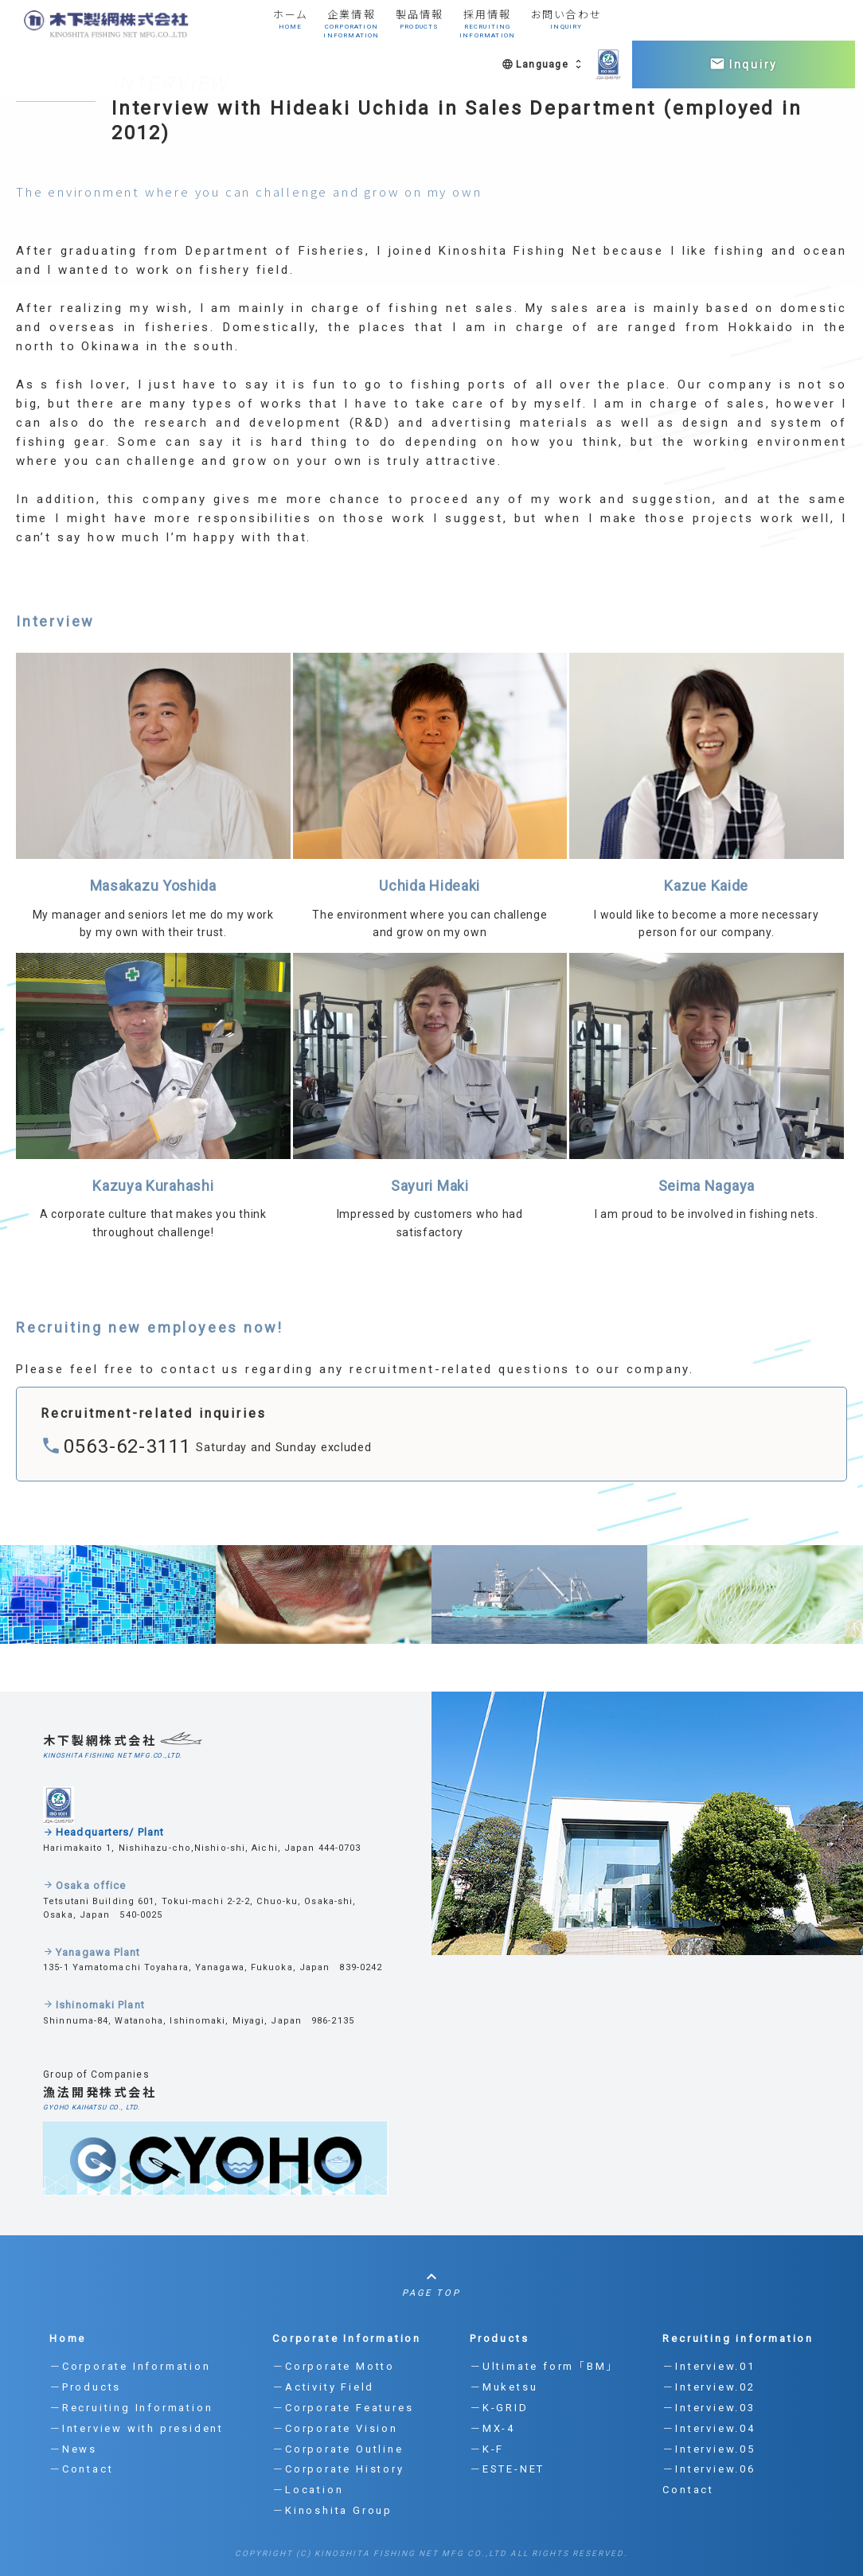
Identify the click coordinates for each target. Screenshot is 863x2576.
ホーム (289, 25)
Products (499, 2338)
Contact (688, 2490)
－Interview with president (136, 2428)
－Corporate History (338, 2469)
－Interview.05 (708, 2449)
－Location (307, 2490)
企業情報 (351, 25)
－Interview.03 (708, 2408)
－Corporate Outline (337, 2449)
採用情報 (489, 25)
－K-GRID (499, 2408)
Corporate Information (346, 2338)
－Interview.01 (708, 2366)
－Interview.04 (708, 2428)
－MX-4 (492, 2428)
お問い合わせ (570, 25)
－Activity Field (323, 2387)
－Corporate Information (130, 2366)
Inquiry (744, 64)
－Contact (81, 2469)
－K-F (487, 2449)
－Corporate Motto (333, 2366)
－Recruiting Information (131, 2408)
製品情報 (420, 25)
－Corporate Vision (335, 2428)
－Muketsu (503, 2387)
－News (73, 2449)
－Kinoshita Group (332, 2510)
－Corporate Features (342, 2408)
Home (67, 2338)
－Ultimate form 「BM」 (542, 2366)
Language (543, 64)
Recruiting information (738, 2338)
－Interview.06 (708, 2469)
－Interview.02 (708, 2387)
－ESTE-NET (507, 2469)
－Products (85, 2387)
